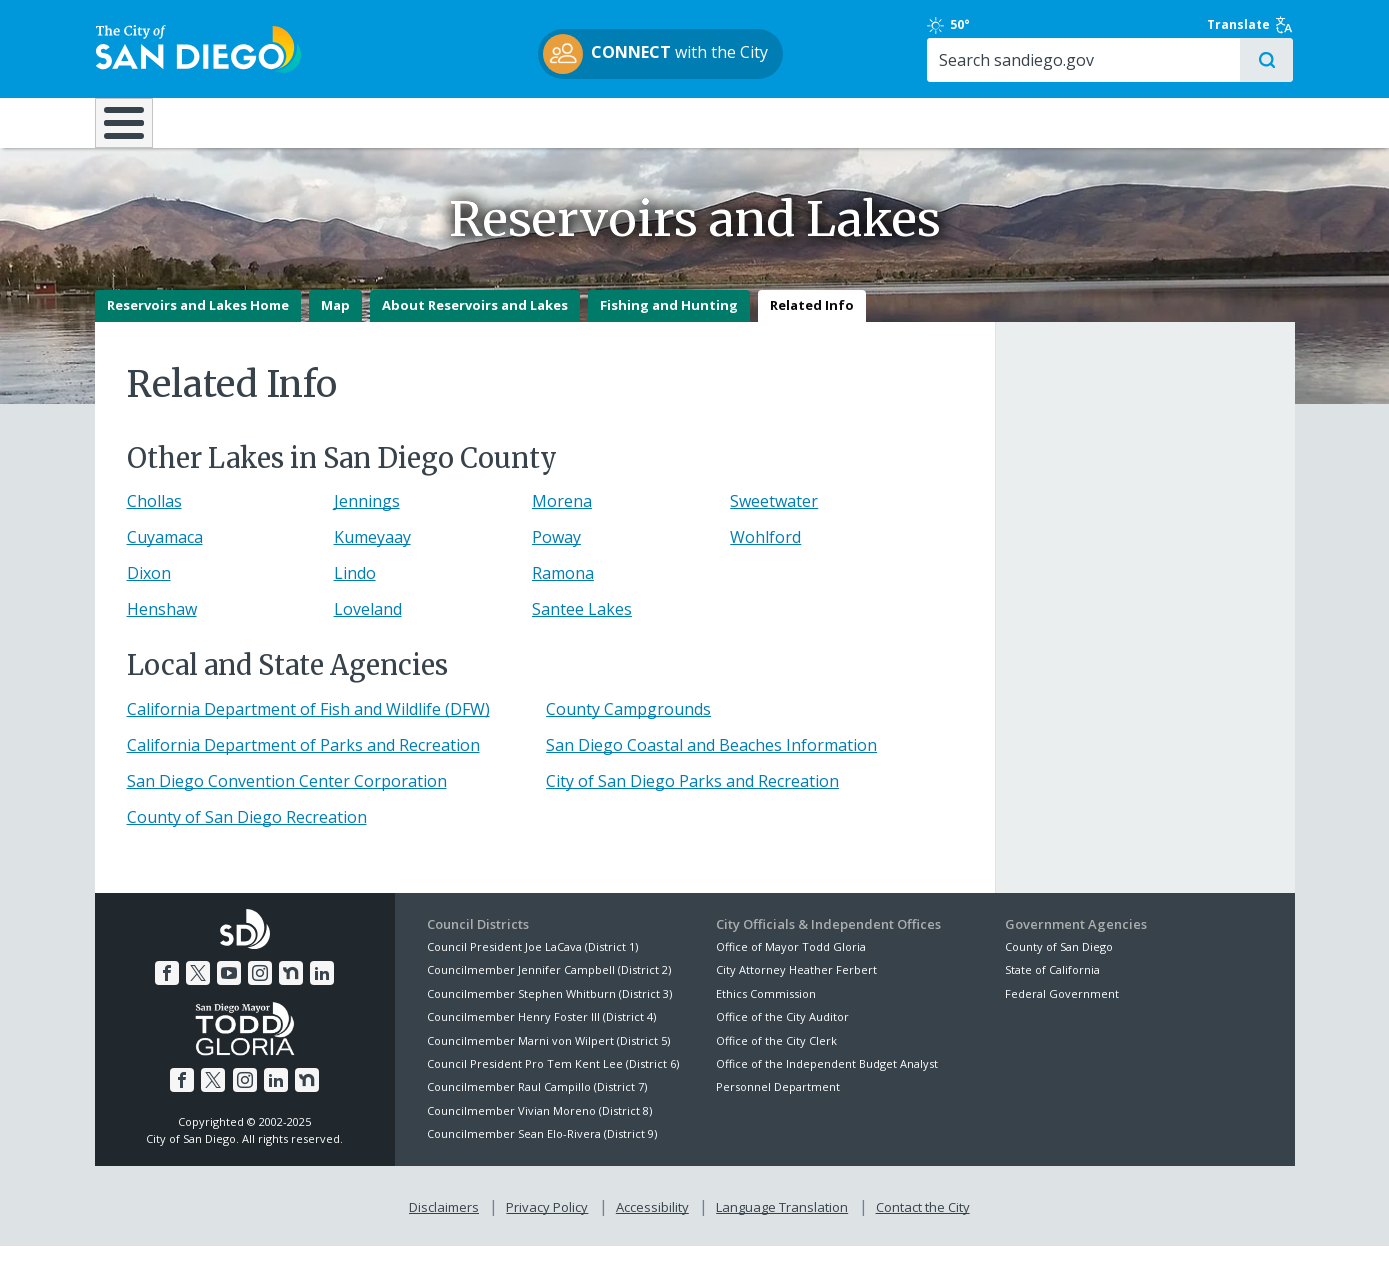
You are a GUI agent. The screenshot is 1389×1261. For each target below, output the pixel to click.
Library (806, 122)
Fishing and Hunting (669, 321)
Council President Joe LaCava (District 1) (532, 961)
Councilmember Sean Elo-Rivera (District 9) (542, 1148)
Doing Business (625, 122)
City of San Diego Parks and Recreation (692, 796)
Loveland (368, 625)
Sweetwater (774, 517)
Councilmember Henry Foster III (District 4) (541, 1031)
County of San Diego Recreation (247, 832)
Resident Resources (444, 122)
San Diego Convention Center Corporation (287, 796)
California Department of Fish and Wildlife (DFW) (308, 724)
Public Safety (999, 122)
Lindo (355, 589)
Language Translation (782, 1222)
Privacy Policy (547, 1222)
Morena (562, 517)
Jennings (367, 517)
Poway (556, 553)
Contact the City (923, 1222)
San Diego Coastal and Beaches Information (711, 760)
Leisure (262, 122)
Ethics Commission (766, 1008)
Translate (1252, 25)
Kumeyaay (372, 553)
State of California (1052, 985)
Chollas (154, 517)
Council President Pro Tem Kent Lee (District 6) (553, 1078)
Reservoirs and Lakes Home (198, 321)
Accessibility (652, 1222)
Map (335, 321)
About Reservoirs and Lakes (475, 321)
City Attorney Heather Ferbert (796, 985)
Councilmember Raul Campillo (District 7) (537, 1102)
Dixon (149, 589)
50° (1016, 25)
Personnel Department (778, 1102)
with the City (689, 54)
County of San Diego (1059, 961)
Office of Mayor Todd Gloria (791, 961)
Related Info (812, 321)
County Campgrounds (628, 724)
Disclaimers (444, 1222)
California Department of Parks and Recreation (303, 760)
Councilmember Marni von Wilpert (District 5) (548, 1055)
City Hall (1195, 122)
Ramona (563, 589)
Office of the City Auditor (782, 1031)
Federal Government (1062, 1008)
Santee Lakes (582, 625)
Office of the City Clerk (776, 1055)
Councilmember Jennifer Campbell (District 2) (549, 985)
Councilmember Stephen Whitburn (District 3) (549, 1008)
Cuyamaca (165, 553)
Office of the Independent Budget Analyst (827, 1078)
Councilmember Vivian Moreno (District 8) (539, 1125)
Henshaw (162, 625)
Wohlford (765, 553)
